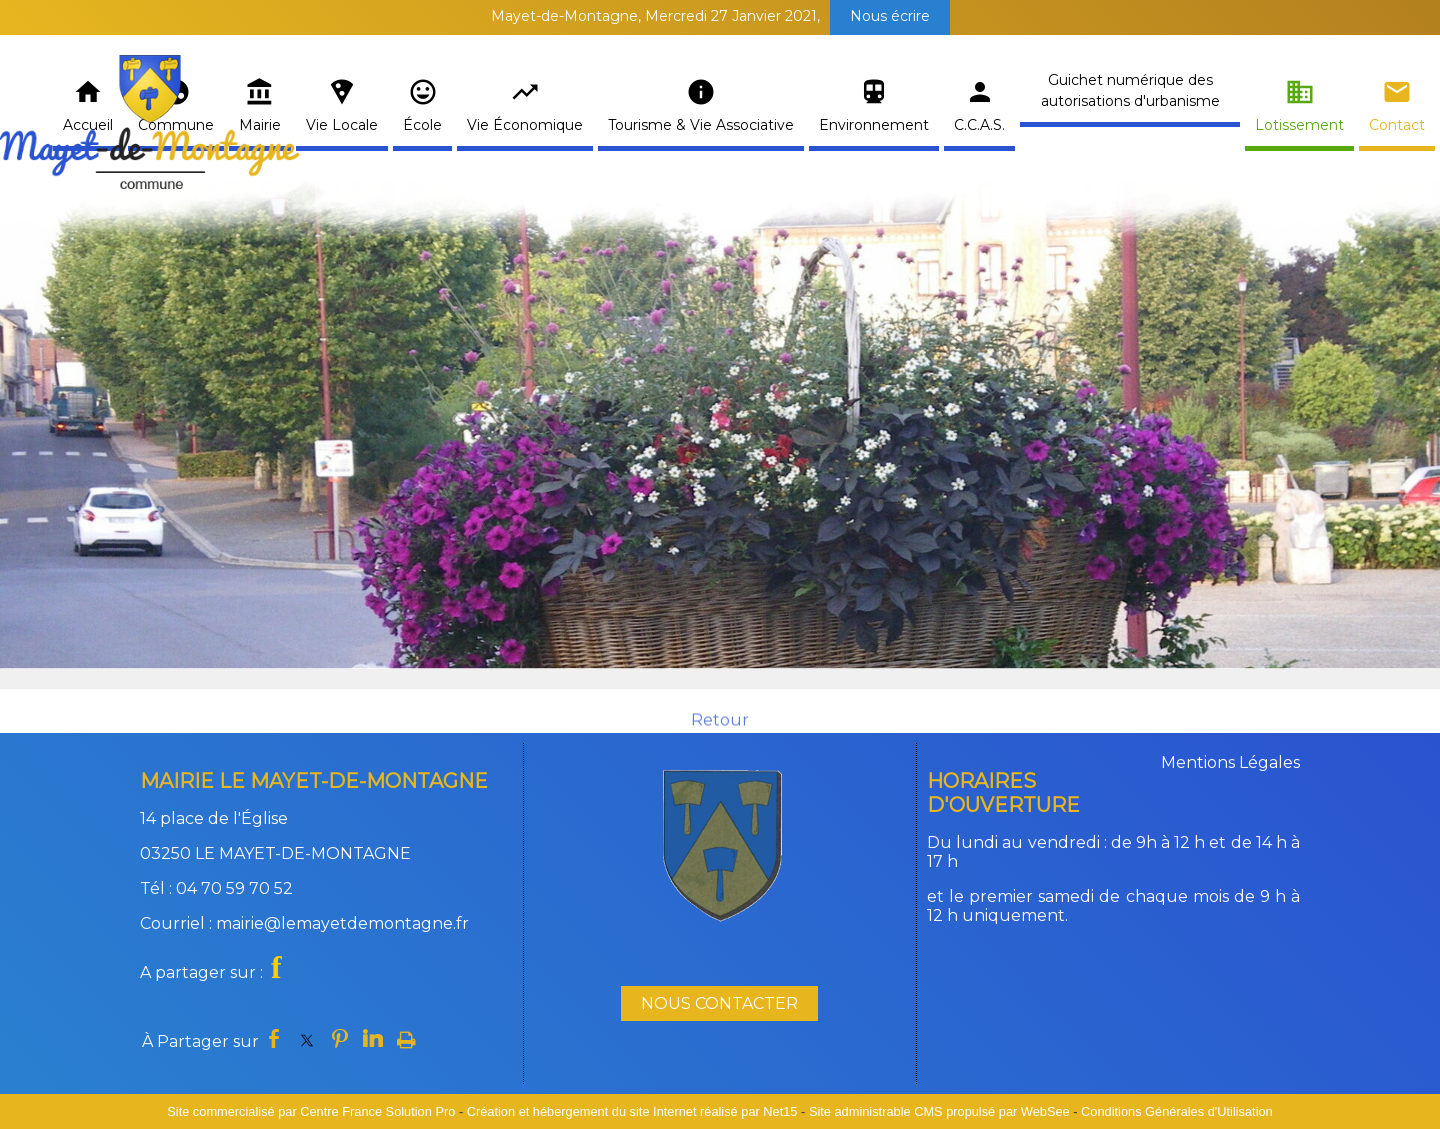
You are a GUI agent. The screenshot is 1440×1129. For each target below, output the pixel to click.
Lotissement (1299, 125)
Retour (720, 733)
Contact (1397, 125)
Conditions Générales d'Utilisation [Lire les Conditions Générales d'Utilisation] (1177, 1111)
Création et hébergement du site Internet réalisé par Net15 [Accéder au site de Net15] (632, 1111)
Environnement (874, 125)
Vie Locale (342, 125)
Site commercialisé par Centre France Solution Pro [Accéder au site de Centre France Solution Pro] (311, 1111)
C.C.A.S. (979, 125)
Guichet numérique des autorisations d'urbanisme (1130, 90)
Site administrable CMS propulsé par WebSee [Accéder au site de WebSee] (939, 1111)
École (422, 125)
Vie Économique (525, 125)
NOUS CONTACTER (719, 1003)
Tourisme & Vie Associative (701, 125)
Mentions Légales (1230, 762)
